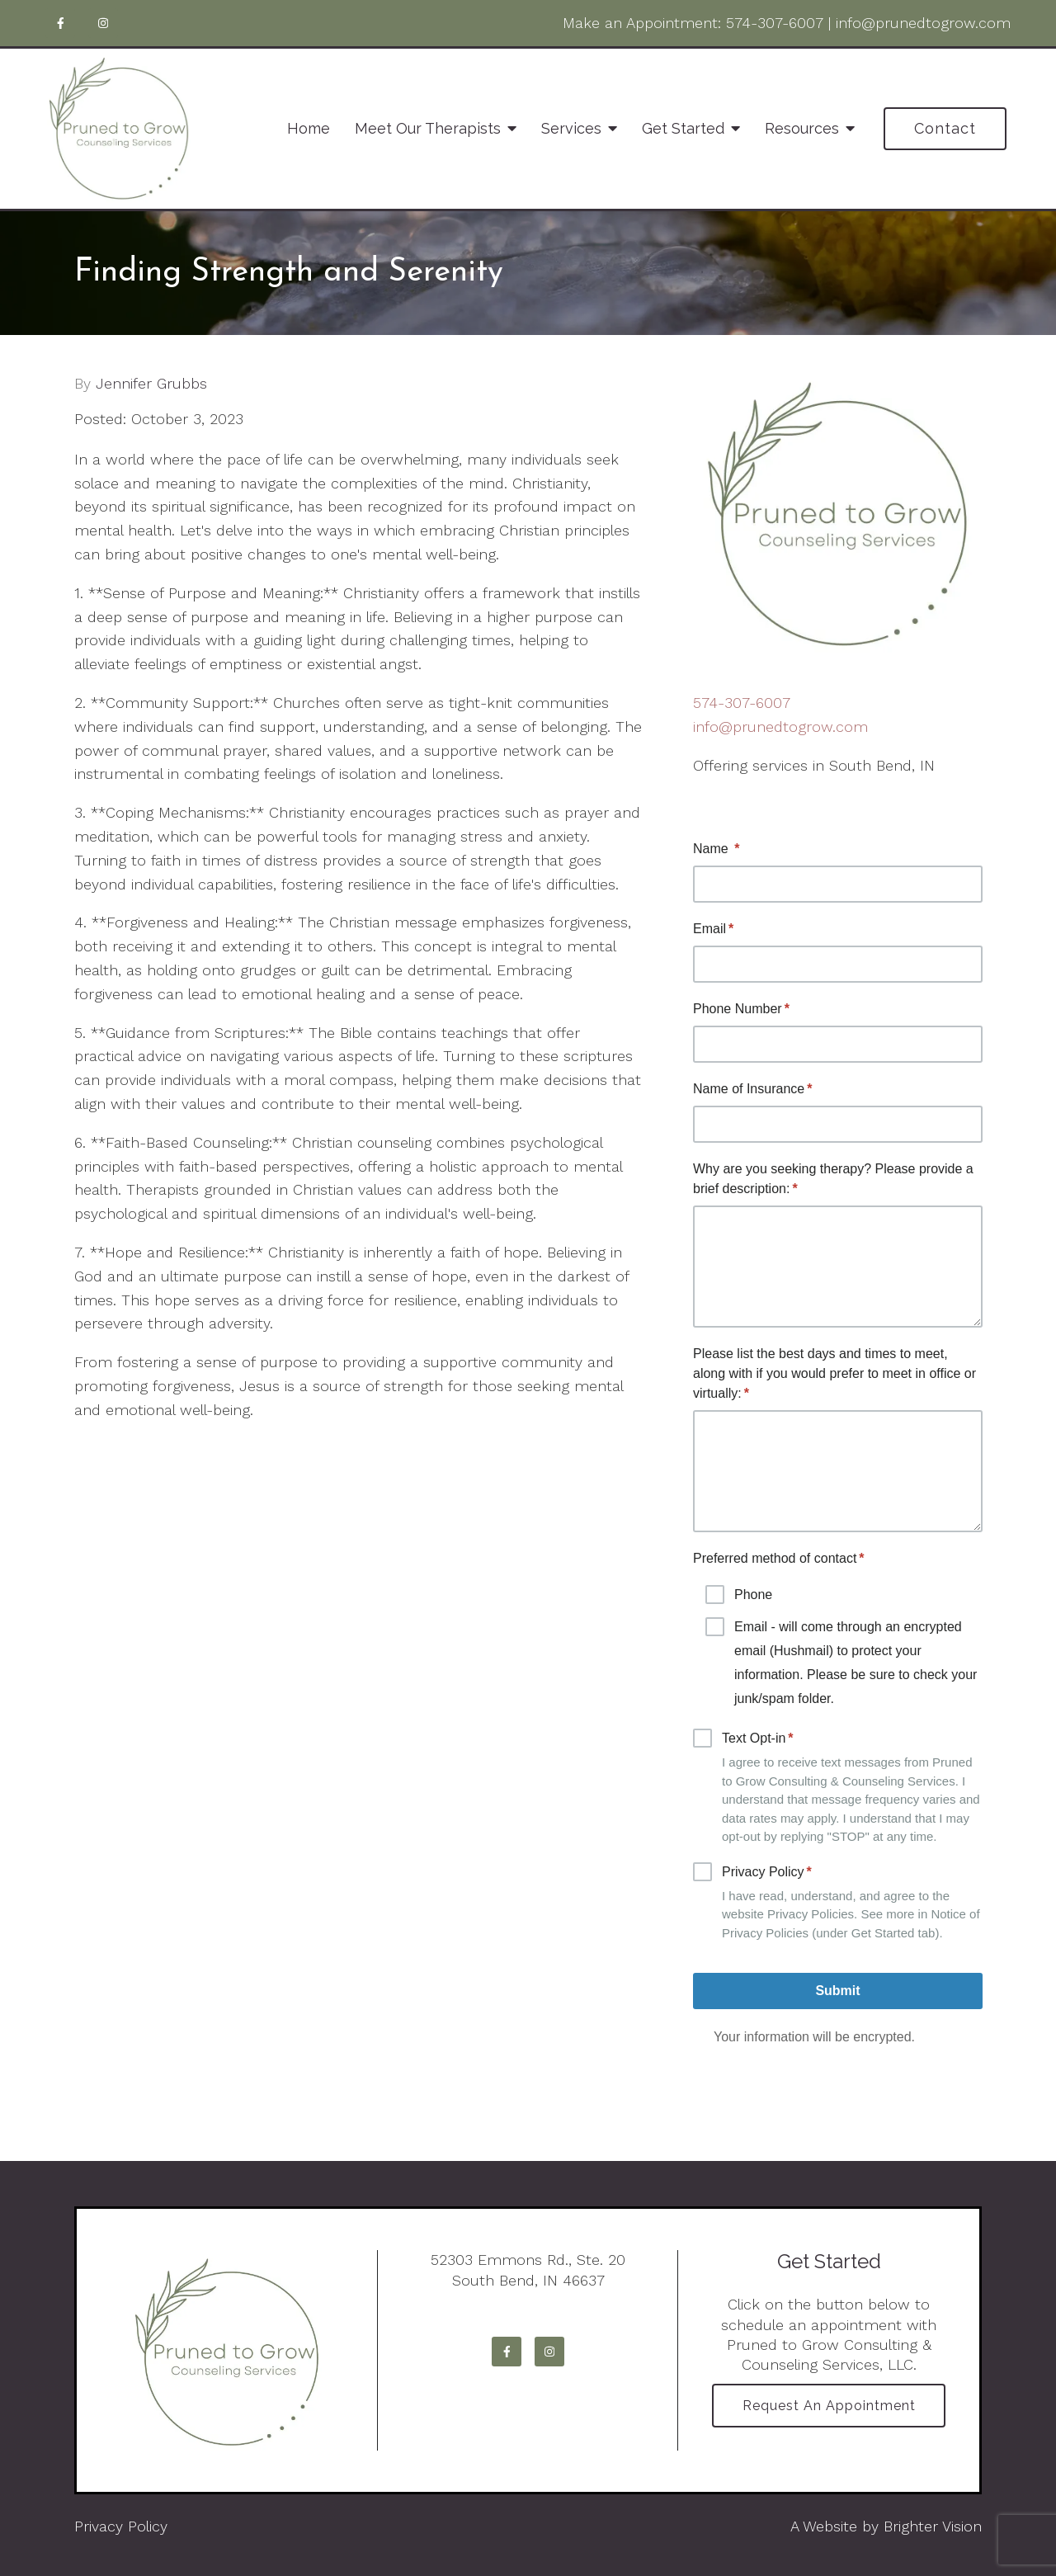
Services (571, 128)
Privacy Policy (120, 2526)
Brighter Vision (933, 2526)
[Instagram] (103, 23)
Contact (945, 128)
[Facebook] (60, 23)
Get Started (683, 128)
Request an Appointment (829, 2405)
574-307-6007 (774, 22)
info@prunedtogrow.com (923, 22)
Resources (802, 128)
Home (308, 128)
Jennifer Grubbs (151, 383)
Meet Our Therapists (428, 128)
